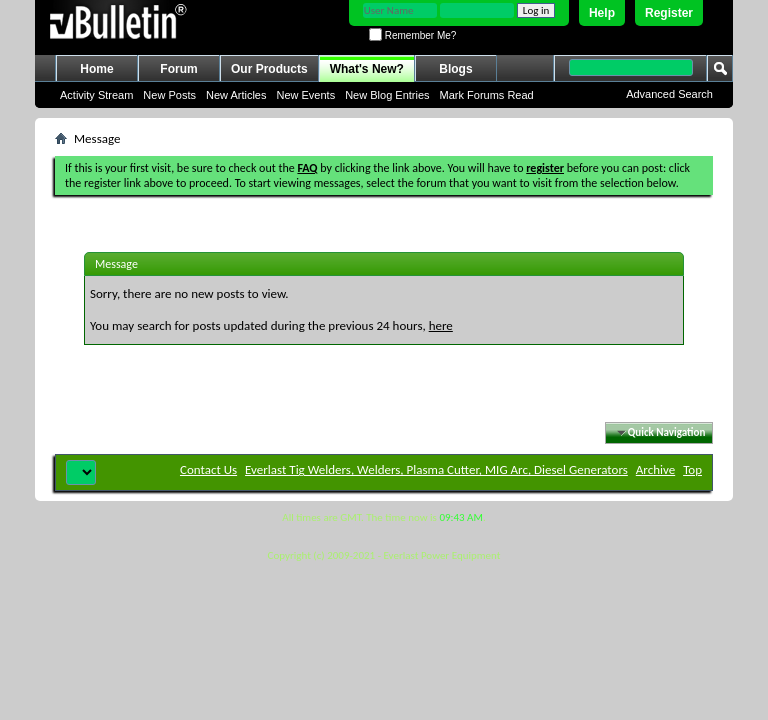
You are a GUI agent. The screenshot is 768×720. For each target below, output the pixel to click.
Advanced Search (669, 94)
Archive (655, 469)
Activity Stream (96, 95)
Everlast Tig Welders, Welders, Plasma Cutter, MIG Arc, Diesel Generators (436, 469)
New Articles (236, 95)
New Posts (169, 95)
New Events (305, 95)
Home (96, 69)
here (441, 325)
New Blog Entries (387, 95)
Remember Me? (412, 35)
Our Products (269, 69)
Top (692, 469)
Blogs (455, 69)
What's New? (367, 69)
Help (602, 13)
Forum (178, 69)
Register (669, 13)
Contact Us (208, 469)
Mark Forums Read (487, 95)
